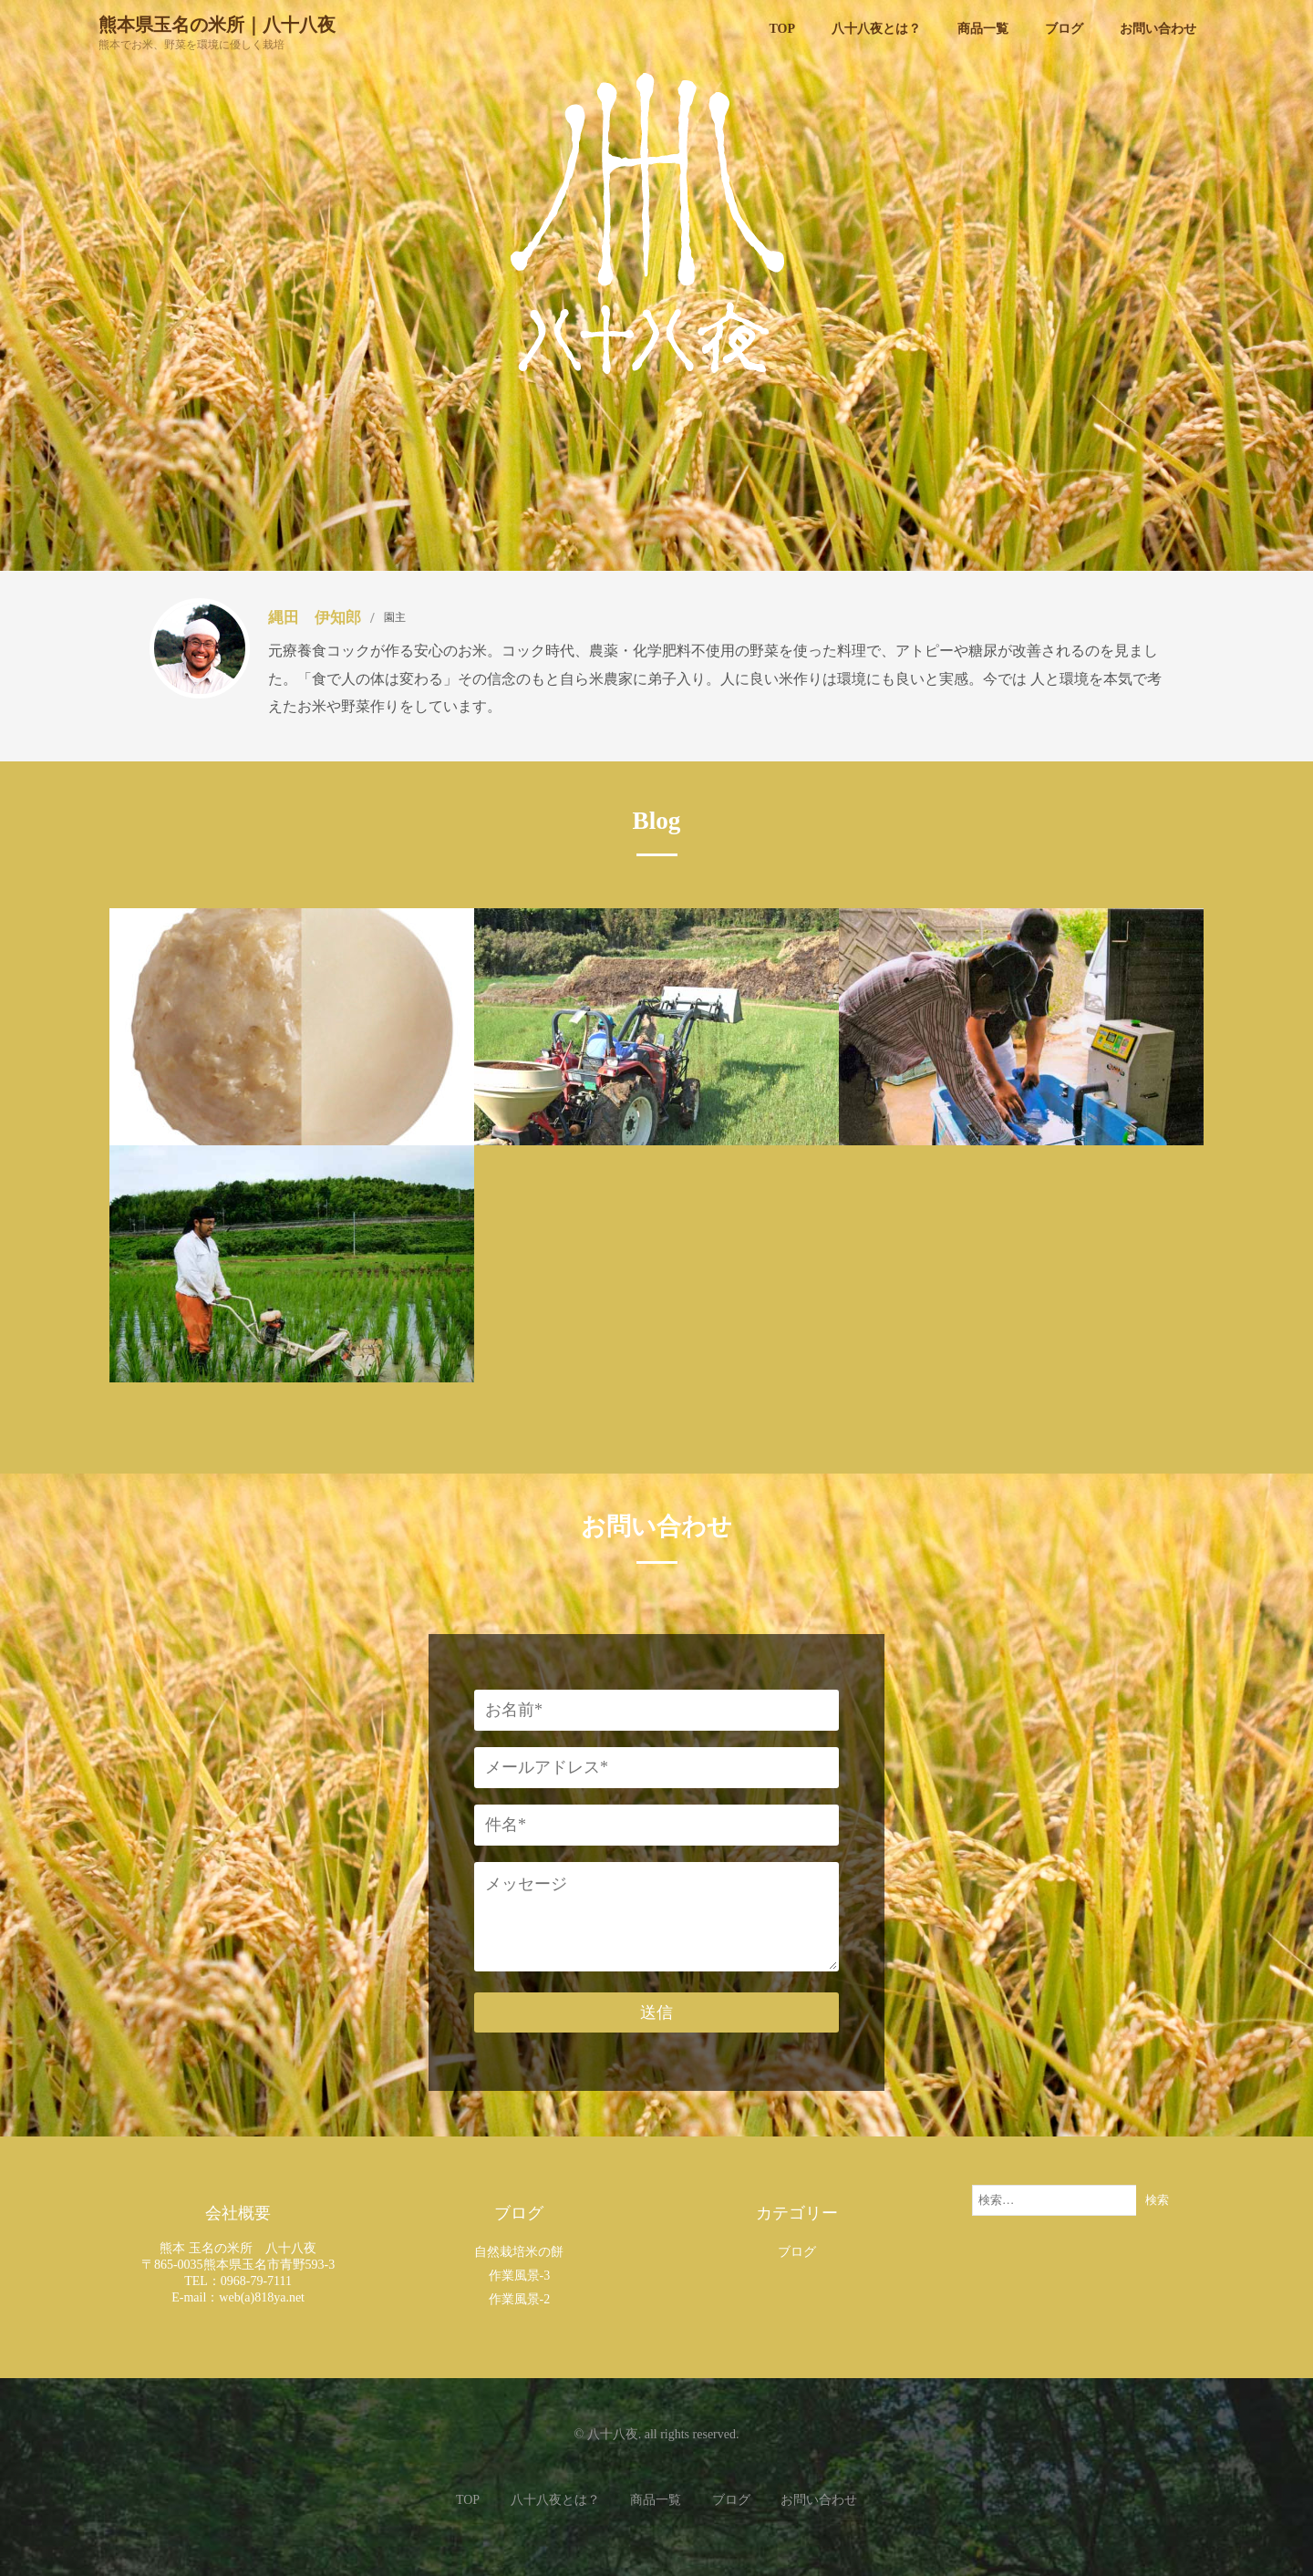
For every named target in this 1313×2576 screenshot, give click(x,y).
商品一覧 (655, 2500)
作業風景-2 (520, 2299)
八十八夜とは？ (555, 2500)
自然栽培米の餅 (518, 2252)
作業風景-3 (520, 2275)
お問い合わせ (819, 2500)
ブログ (797, 2252)
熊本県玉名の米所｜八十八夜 (217, 23)
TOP (468, 2500)
